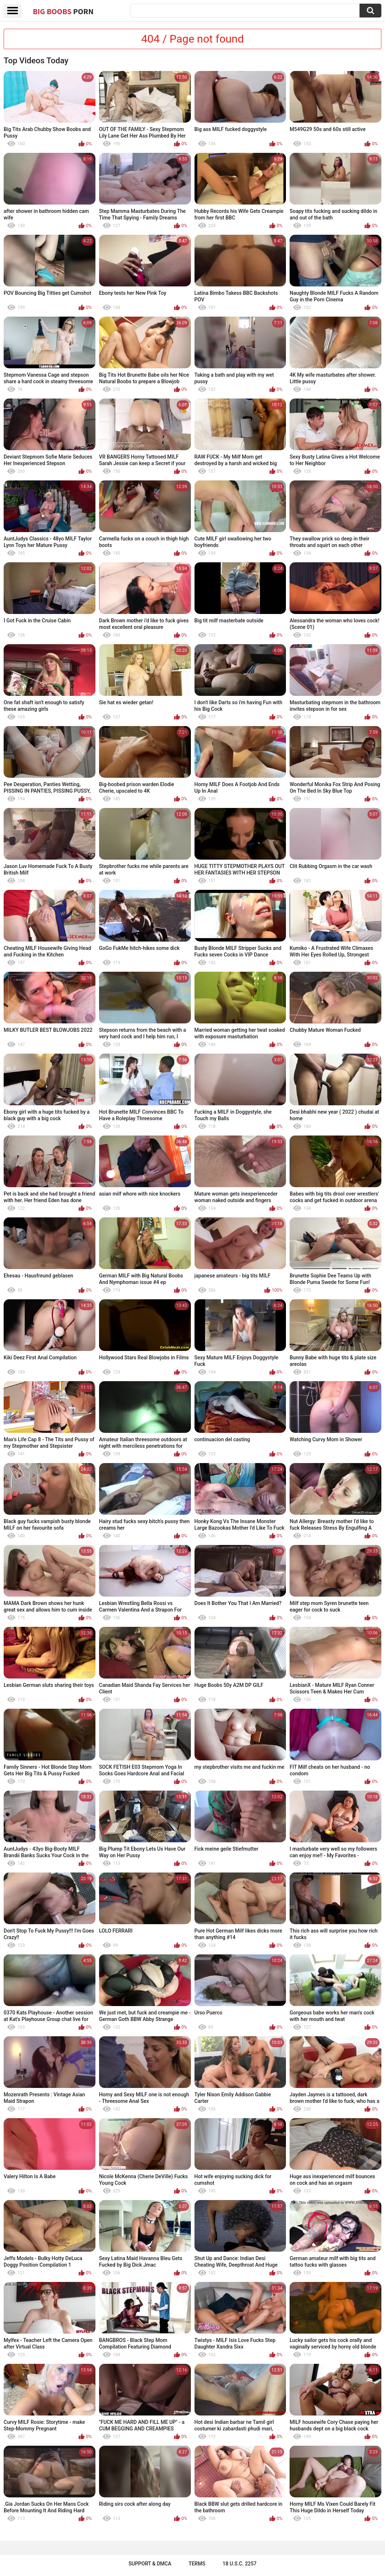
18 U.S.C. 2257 (239, 2564)
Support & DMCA (150, 2564)
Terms (197, 2564)
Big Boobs (63, 11)
